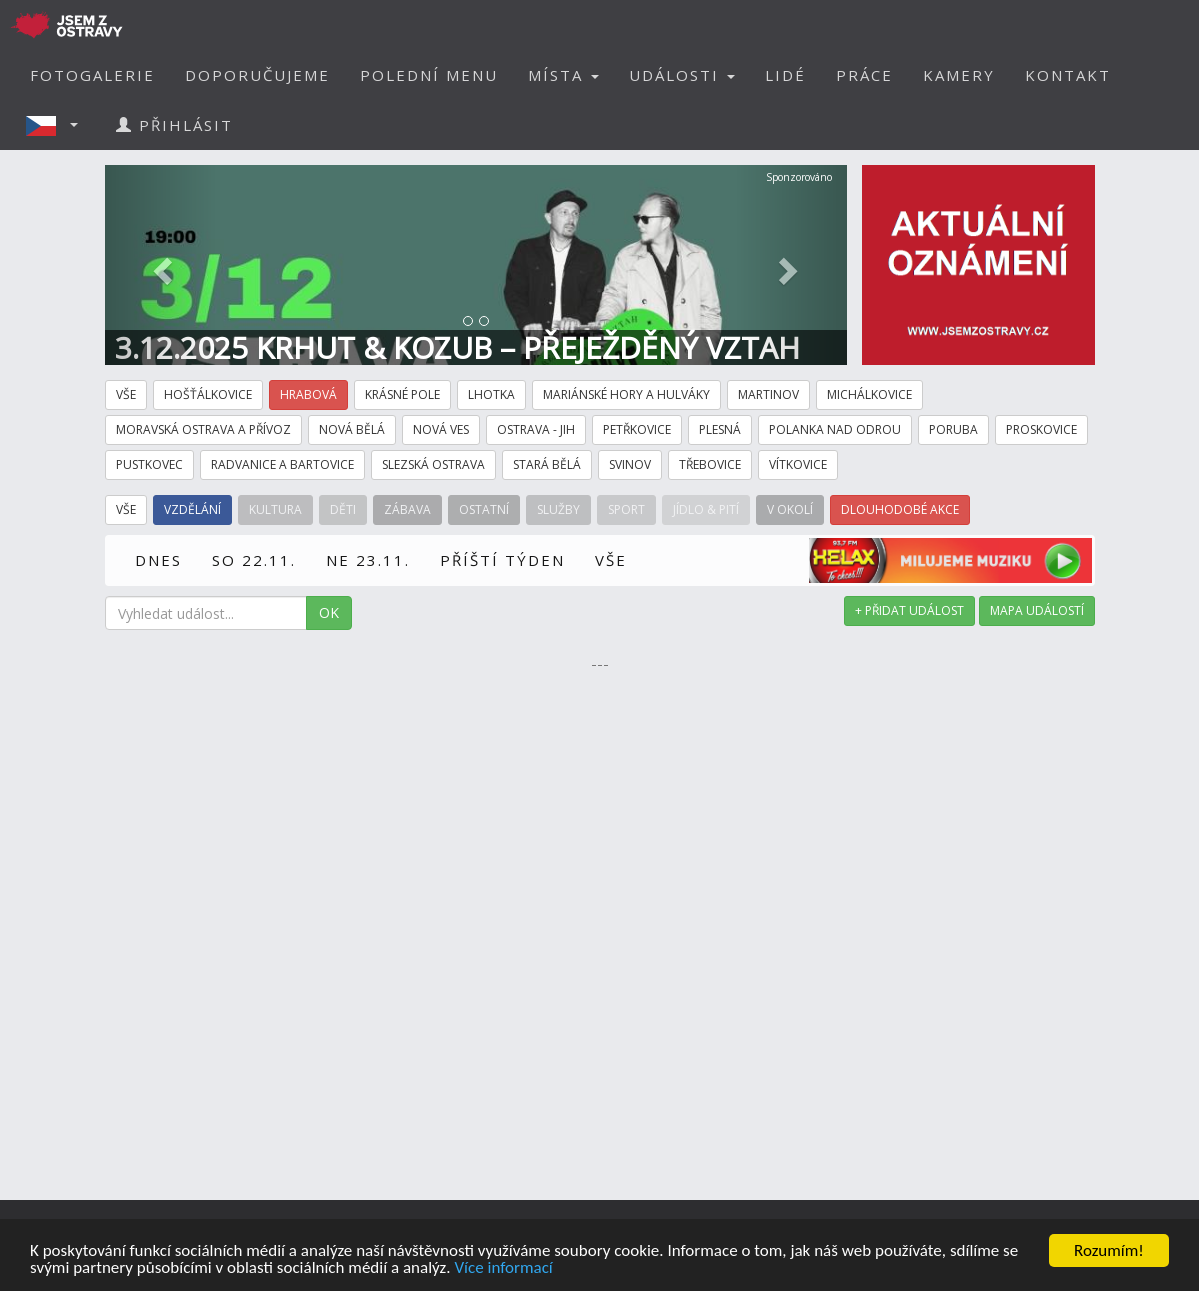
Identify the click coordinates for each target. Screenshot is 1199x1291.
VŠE (611, 560)
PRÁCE (864, 75)
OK (329, 612)
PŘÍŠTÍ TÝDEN (502, 560)
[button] (58, 125)
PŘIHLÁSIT (174, 125)
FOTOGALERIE (92, 75)
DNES (158, 560)
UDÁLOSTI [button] (682, 75)
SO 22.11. (254, 560)
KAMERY (959, 75)
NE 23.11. (368, 560)
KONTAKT (1068, 75)
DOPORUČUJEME (257, 75)
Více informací (503, 1268)
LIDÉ (785, 75)
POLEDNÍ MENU (429, 75)
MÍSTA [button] (563, 75)
